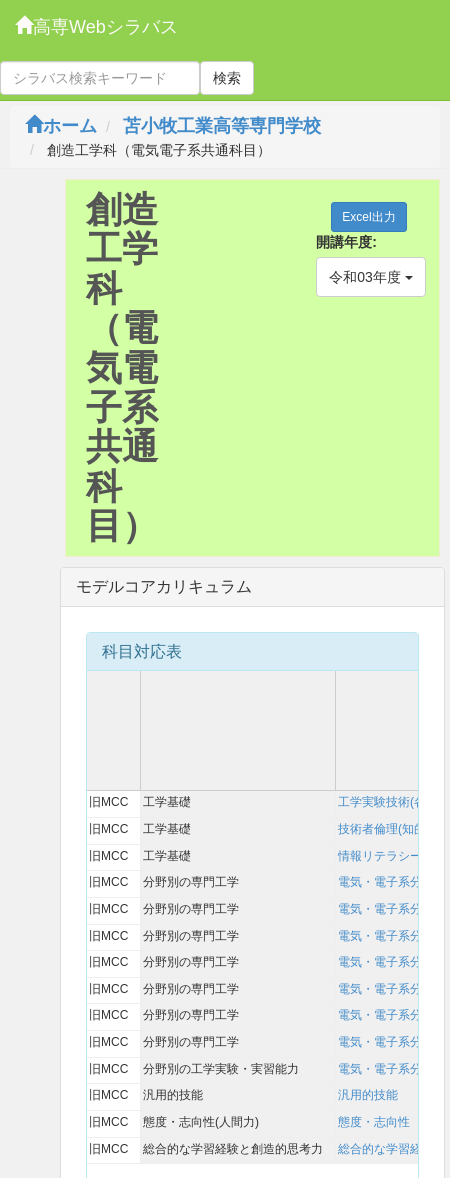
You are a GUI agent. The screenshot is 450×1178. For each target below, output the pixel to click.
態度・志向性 (374, 1122)
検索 (227, 78)
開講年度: (346, 242)
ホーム (61, 126)
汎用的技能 (368, 1095)
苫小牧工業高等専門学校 (222, 126)
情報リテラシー (380, 856)
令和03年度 (370, 277)
